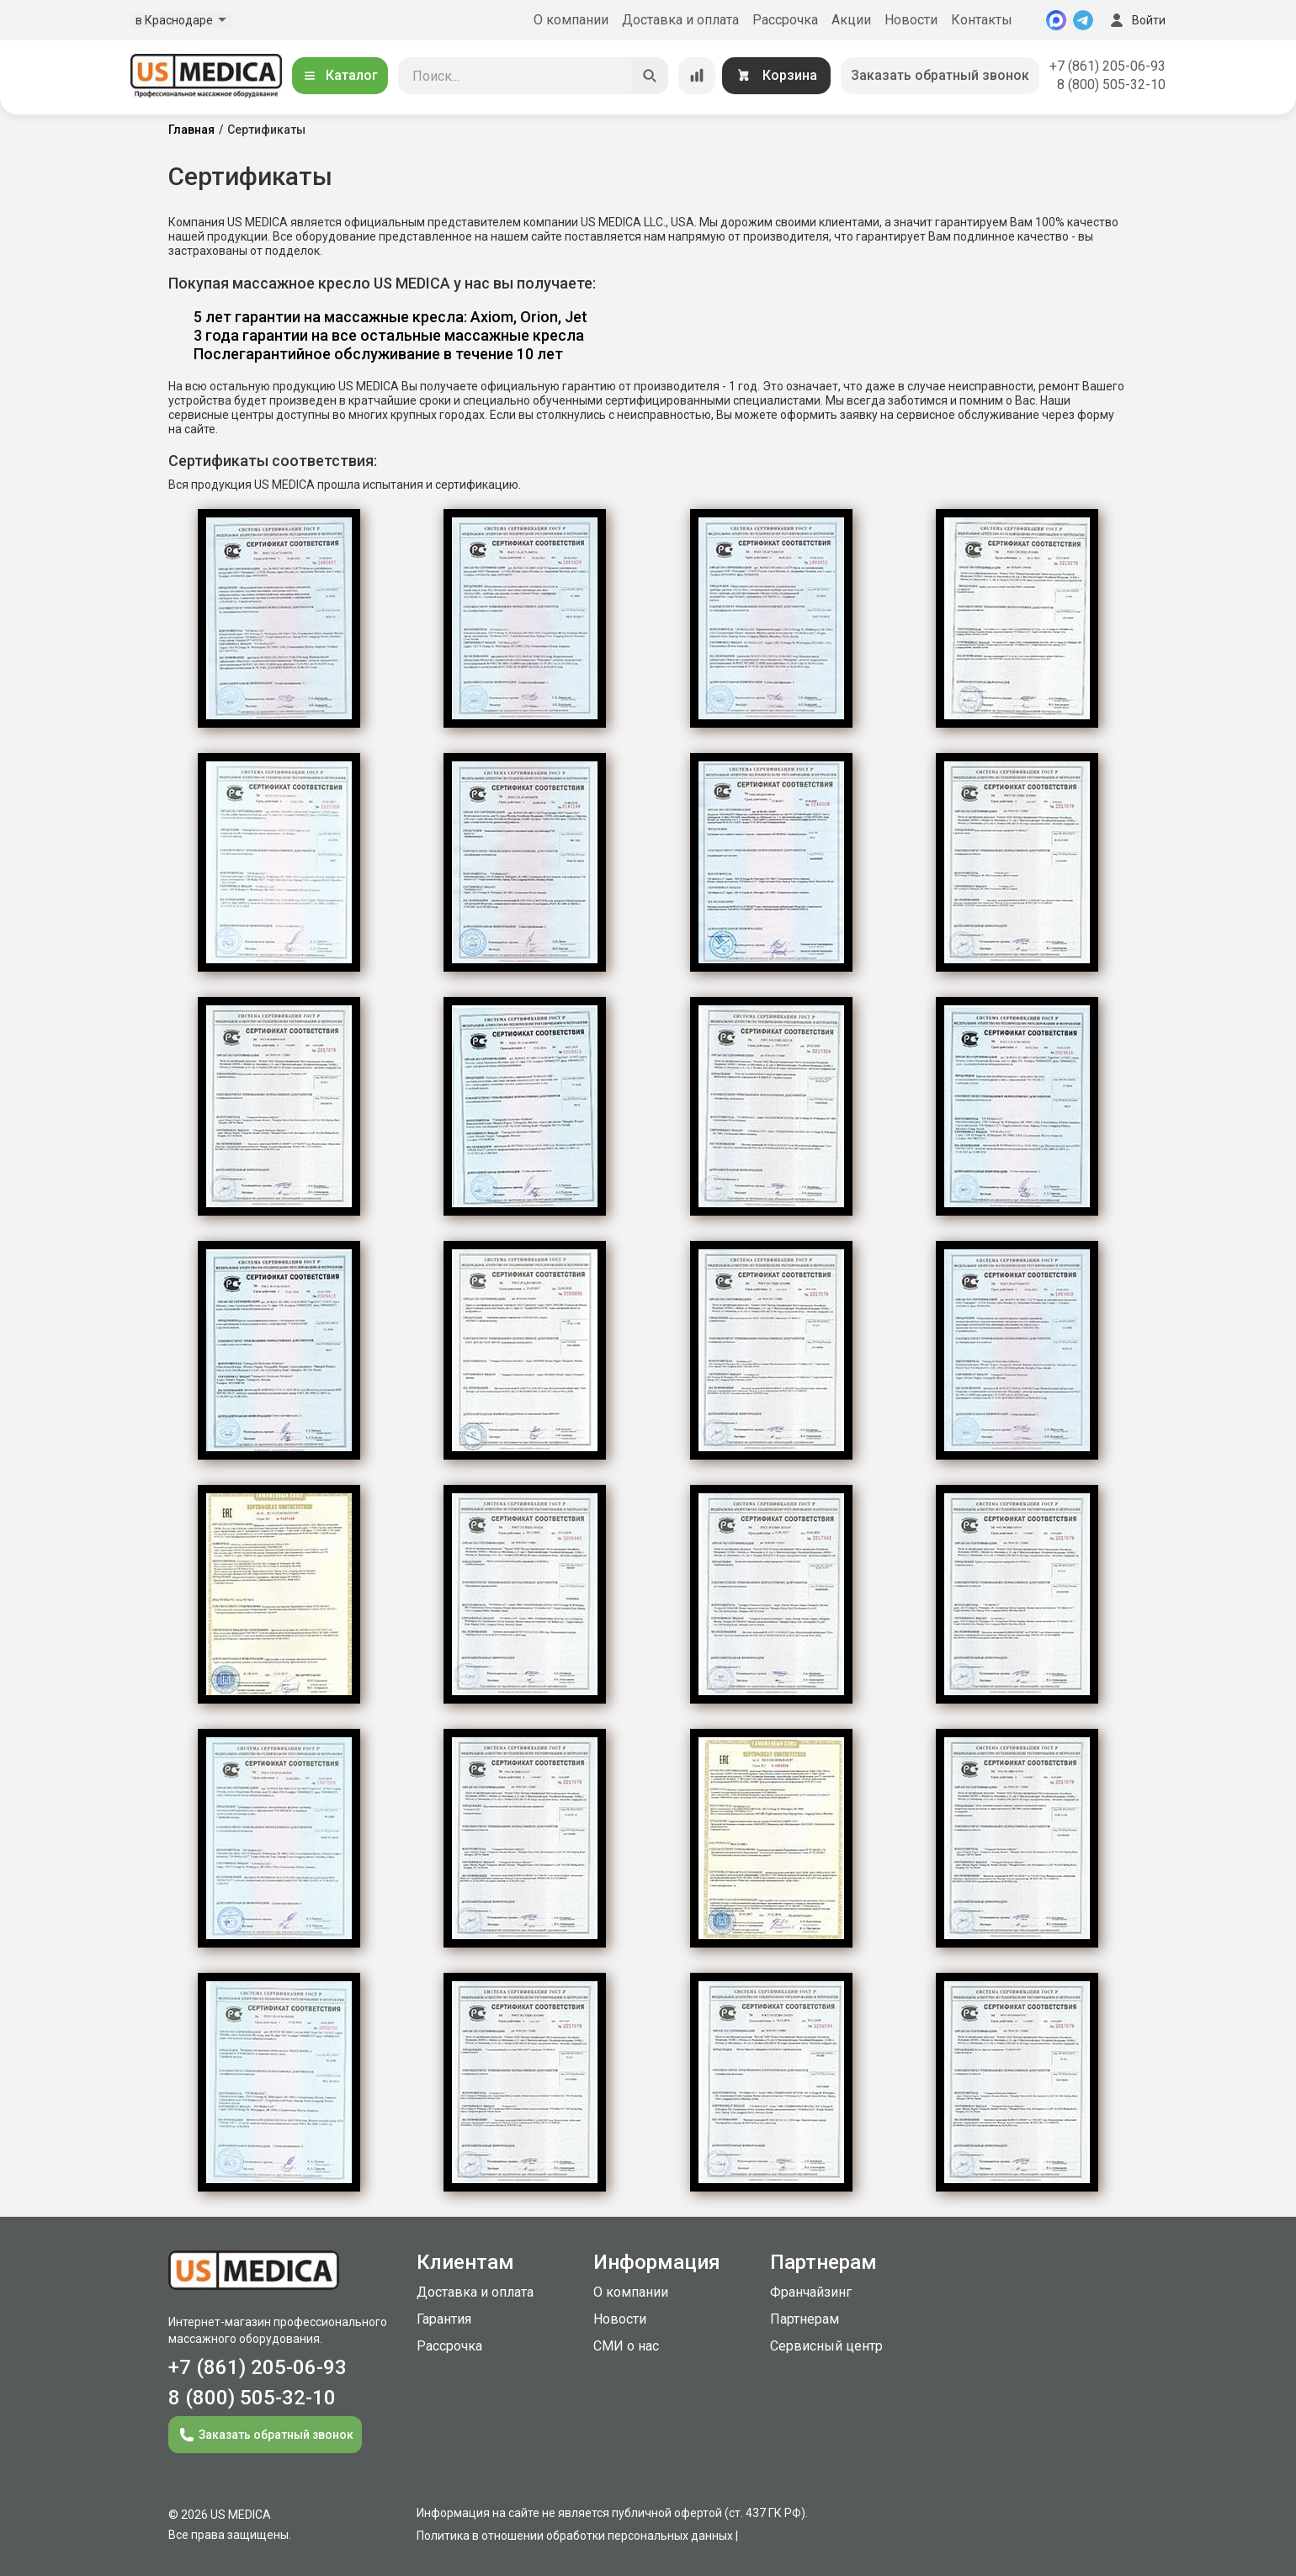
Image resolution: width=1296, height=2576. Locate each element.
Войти (1136, 20)
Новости (910, 20)
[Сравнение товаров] (696, 75)
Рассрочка (785, 20)
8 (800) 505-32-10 (1111, 85)
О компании (571, 20)
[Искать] (649, 75)
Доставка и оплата (680, 20)
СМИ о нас (626, 2346)
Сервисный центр (826, 2346)
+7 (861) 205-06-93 (1107, 66)
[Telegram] (1083, 20)
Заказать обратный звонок (940, 75)
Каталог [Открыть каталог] (340, 75)
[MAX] (1056, 20)
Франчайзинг (811, 2292)
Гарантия (444, 2319)
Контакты (981, 20)
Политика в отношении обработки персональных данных (575, 2535)
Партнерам (804, 2319)
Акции (851, 20)
